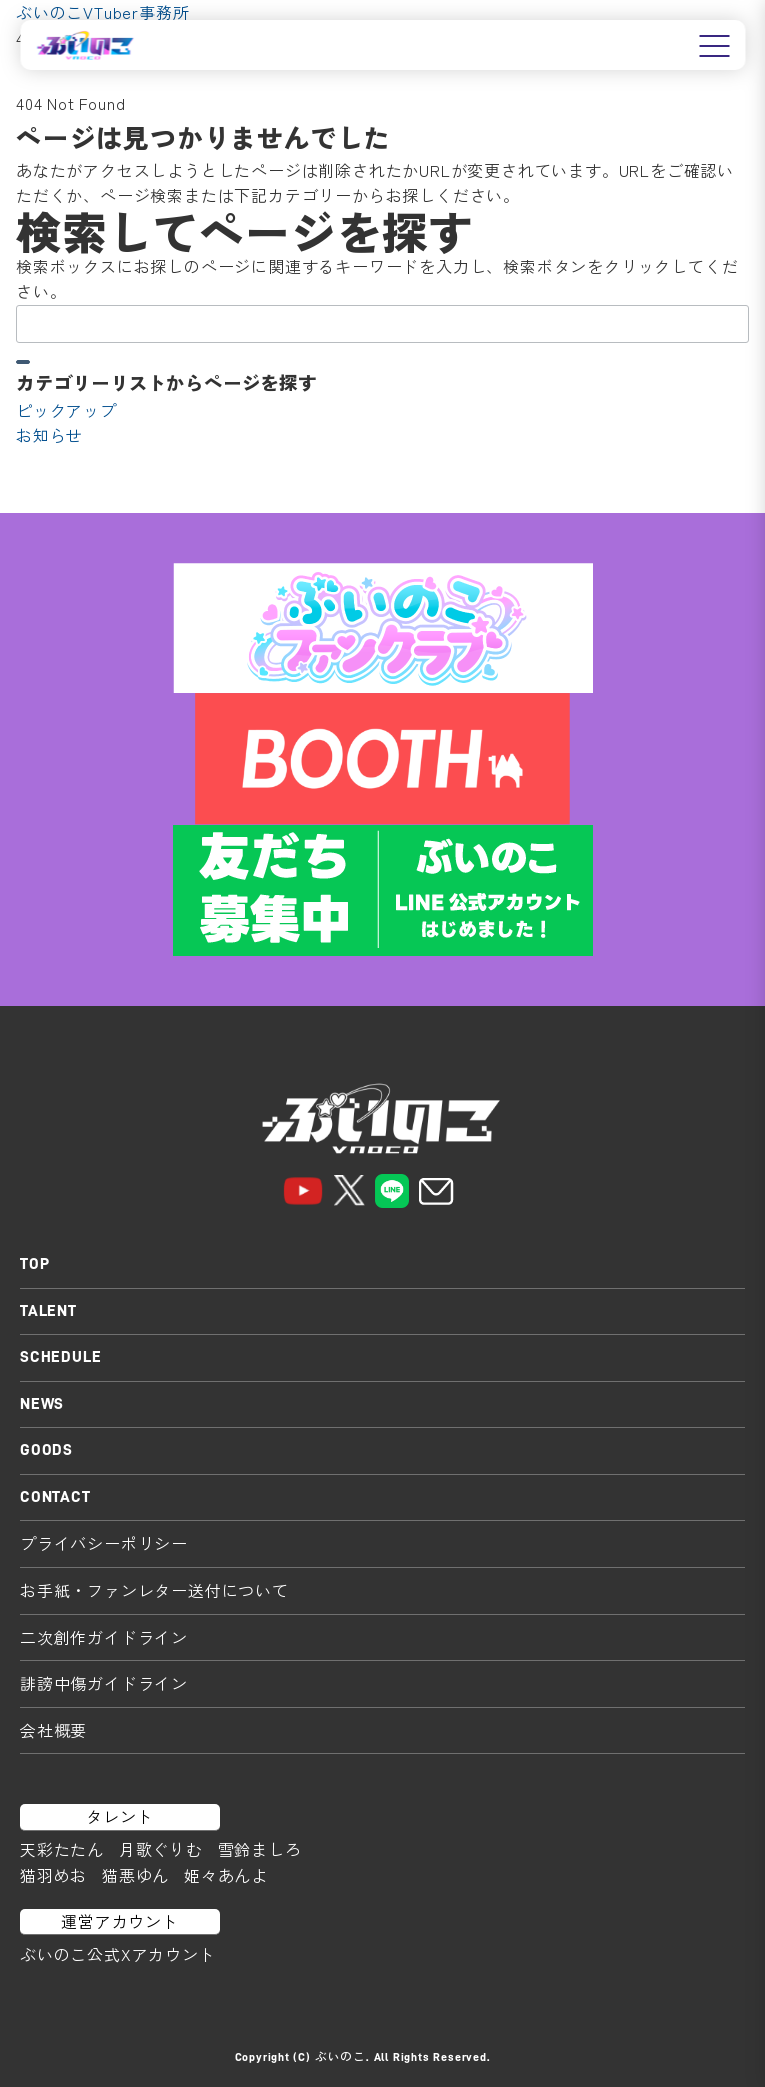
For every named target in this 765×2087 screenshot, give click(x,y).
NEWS (42, 1404)
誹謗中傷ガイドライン (104, 1683)
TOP (34, 1264)
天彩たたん (62, 1849)
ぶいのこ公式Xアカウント (118, 1954)
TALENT (48, 1311)
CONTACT (55, 1497)
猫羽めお (53, 1875)
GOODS (46, 1450)
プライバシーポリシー (104, 1543)
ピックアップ (66, 410)
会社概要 (53, 1730)
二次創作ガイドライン (104, 1637)
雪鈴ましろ (260, 1849)
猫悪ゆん (135, 1875)
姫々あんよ (226, 1875)
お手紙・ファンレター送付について (154, 1590)
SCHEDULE (60, 1357)
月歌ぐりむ (161, 1849)
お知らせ (49, 435)
